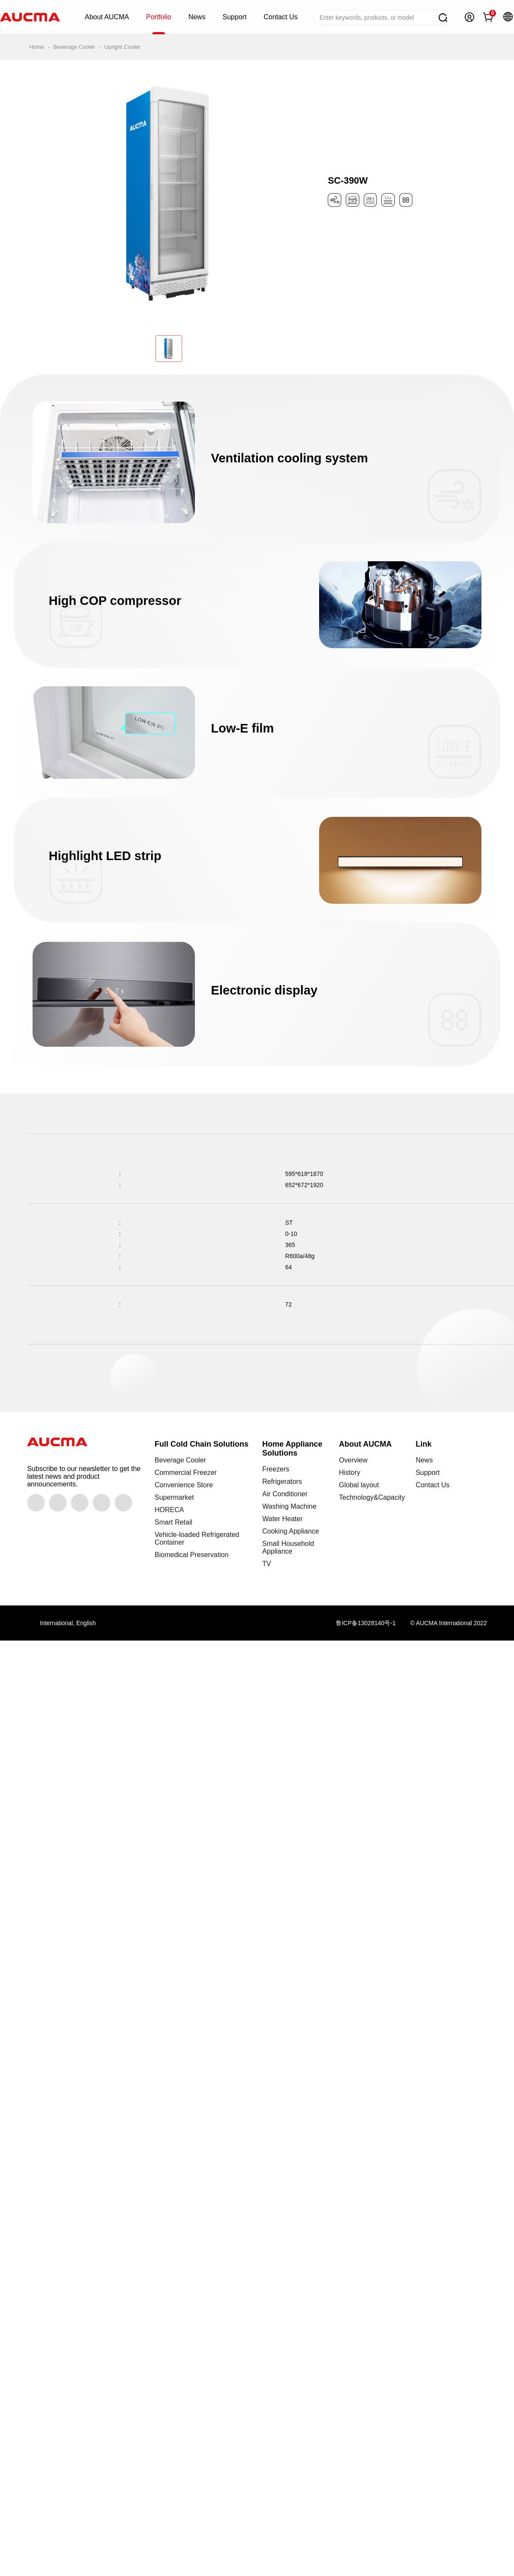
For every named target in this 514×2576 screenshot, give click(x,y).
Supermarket (174, 1497)
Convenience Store (184, 1485)
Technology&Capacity (372, 1497)
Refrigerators (282, 1481)
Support (427, 1472)
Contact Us (432, 1485)
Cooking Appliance (290, 1531)
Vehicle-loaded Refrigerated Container (197, 1538)
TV (266, 1563)
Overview (353, 1460)
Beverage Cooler (74, 47)
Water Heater (282, 1518)
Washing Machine (289, 1506)
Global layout (359, 1485)
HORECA (169, 1509)
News (424, 1460)
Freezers (275, 1469)
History (349, 1472)
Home (36, 47)
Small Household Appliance (288, 1547)
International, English (68, 1623)
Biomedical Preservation (192, 1554)
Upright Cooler (122, 47)
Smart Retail (173, 1522)
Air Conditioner (285, 1494)
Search (443, 17)
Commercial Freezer (186, 1472)
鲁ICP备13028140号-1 (366, 1623)
